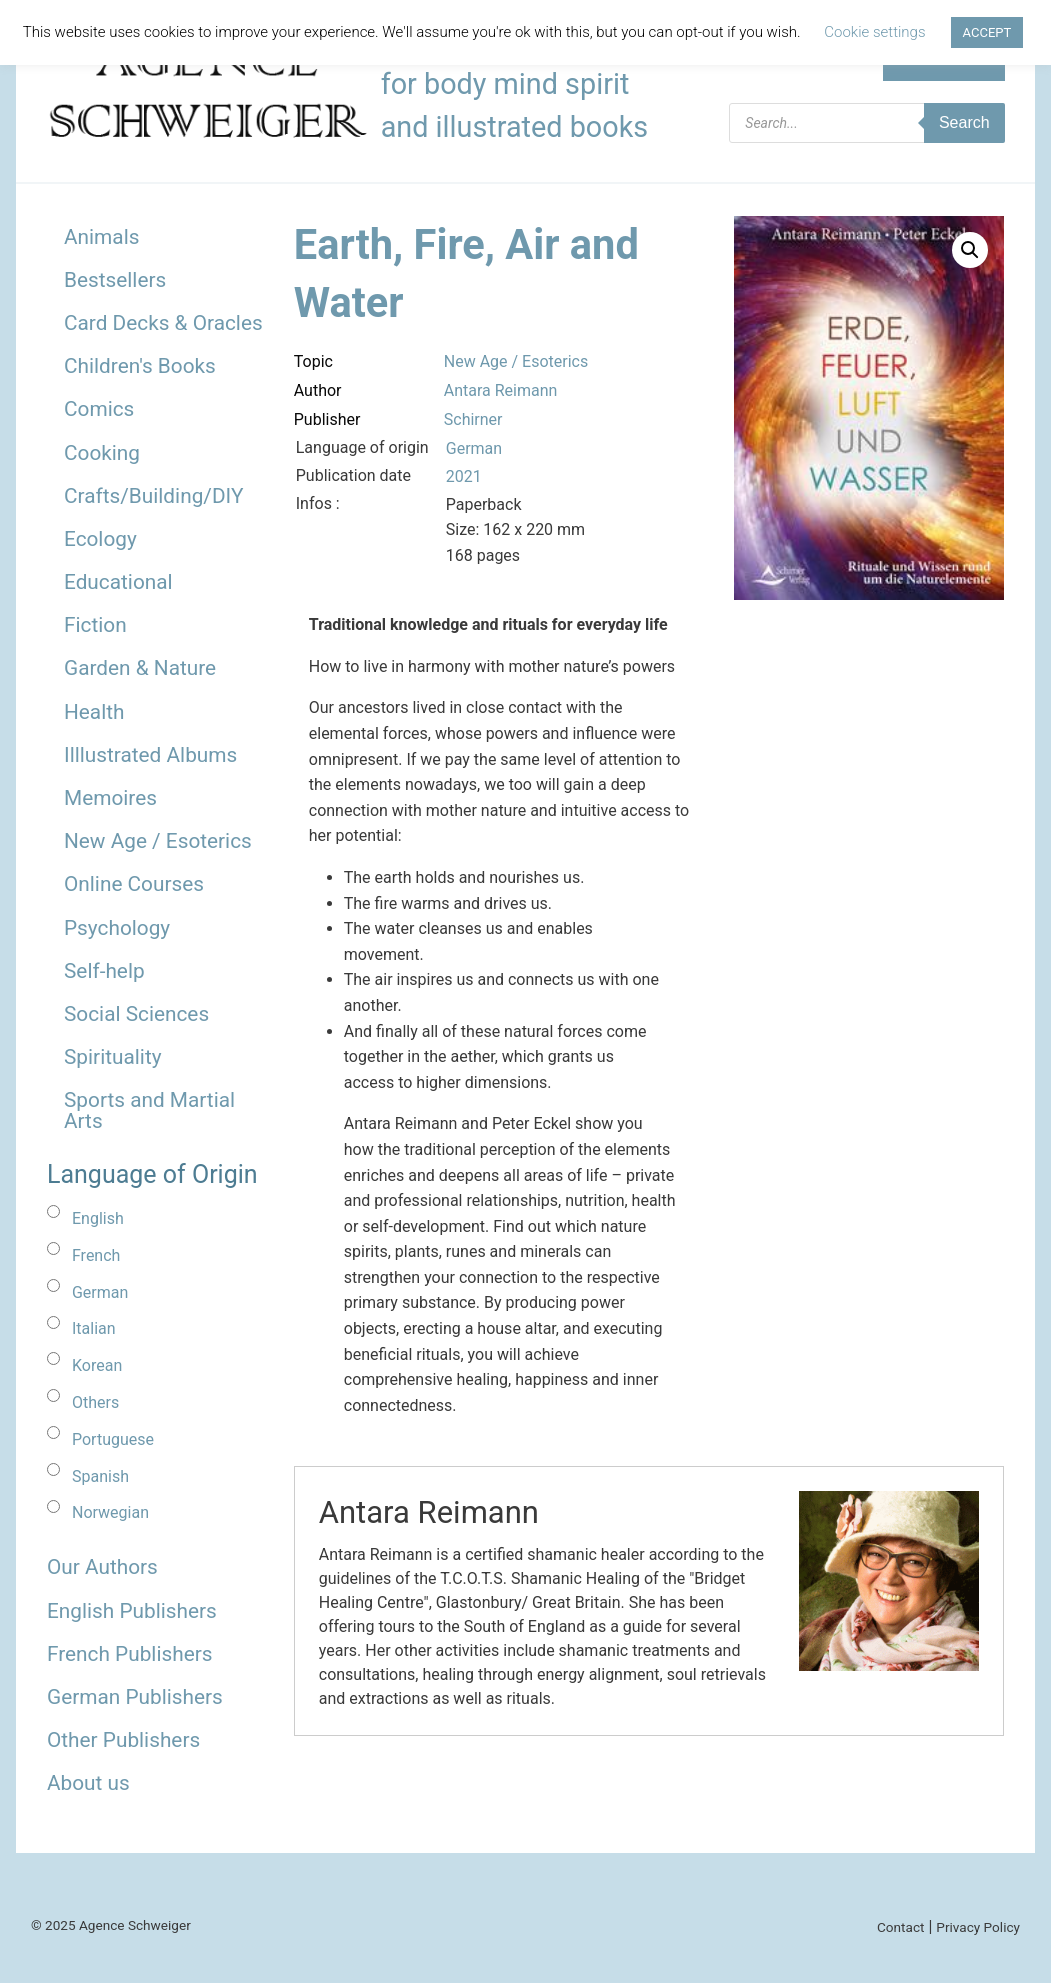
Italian (94, 1328)
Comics (99, 409)
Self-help (104, 971)
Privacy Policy (978, 1927)
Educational (118, 582)
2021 (464, 476)
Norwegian (110, 1512)
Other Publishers (123, 1740)
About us (88, 1783)
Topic (313, 361)
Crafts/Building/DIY (153, 496)
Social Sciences (136, 1014)
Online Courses (134, 884)
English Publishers (132, 1611)
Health (94, 712)
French (96, 1255)
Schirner (473, 419)
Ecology (100, 539)
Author (318, 390)
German (100, 1292)
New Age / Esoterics (158, 841)
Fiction (95, 625)
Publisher (327, 419)
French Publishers (129, 1654)
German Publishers (135, 1697)
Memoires (110, 798)
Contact (901, 1927)
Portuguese (113, 1439)
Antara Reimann (501, 390)
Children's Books (140, 366)
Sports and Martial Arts (149, 1110)
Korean (97, 1365)
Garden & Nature (140, 668)
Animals (101, 237)
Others (95, 1402)
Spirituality (113, 1057)
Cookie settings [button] (874, 32)
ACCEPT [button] (987, 32)
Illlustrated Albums (150, 755)
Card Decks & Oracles (163, 323)
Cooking (102, 453)
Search (964, 122)
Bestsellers (115, 280)
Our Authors (102, 1567)
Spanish (100, 1476)
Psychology (117, 928)
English (98, 1218)
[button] (970, 250)
